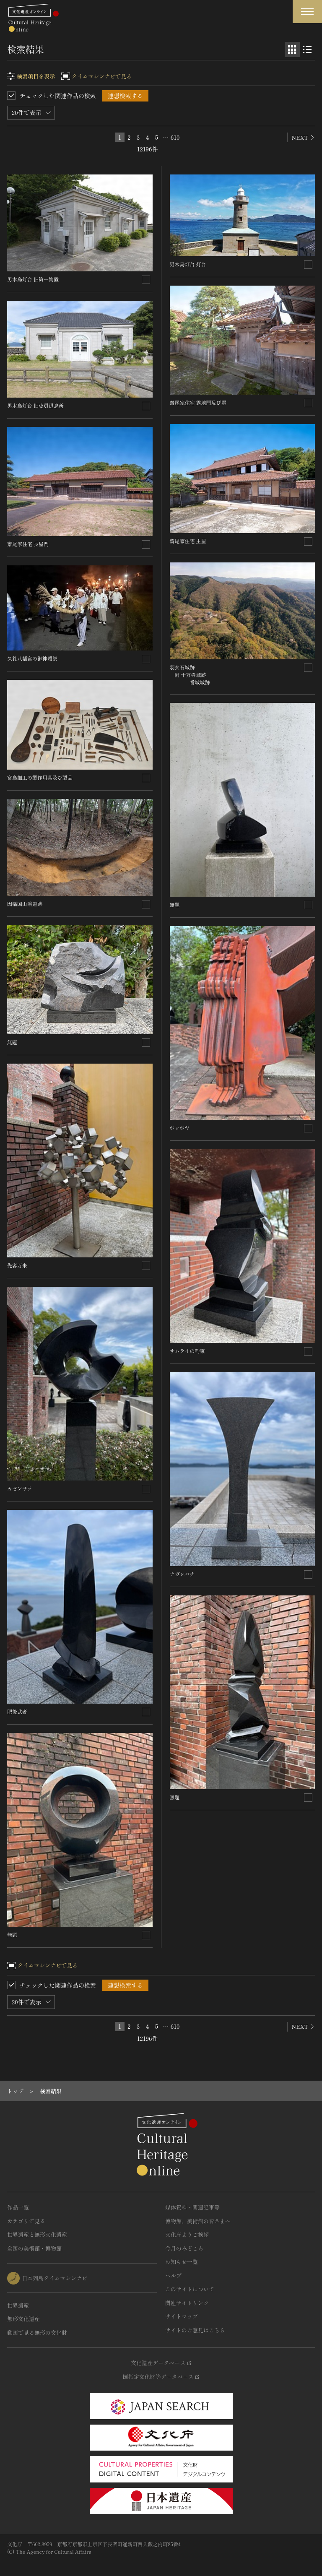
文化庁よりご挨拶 (187, 2234)
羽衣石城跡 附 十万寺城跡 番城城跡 (190, 675)
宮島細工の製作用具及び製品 (40, 777)
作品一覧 (18, 2207)
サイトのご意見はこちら (195, 2330)
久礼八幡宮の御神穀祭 (32, 658)
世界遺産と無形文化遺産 (37, 2234)
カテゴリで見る (26, 2221)
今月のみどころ (184, 2248)
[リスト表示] (307, 49)
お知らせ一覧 (181, 2262)
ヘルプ (173, 2275)
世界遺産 (18, 2305)
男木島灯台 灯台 (188, 264)
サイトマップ (181, 2316)
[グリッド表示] (292, 49)
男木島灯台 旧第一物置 (33, 279)
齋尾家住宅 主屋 (188, 540)
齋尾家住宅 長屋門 (28, 543)
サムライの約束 (187, 1350)
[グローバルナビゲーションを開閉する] (307, 11)
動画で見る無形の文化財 (37, 2333)
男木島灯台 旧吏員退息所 (35, 405)
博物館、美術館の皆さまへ (198, 2221)
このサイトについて (189, 2289)
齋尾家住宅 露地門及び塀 (198, 402)
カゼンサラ (19, 1488)
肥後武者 (17, 1711)
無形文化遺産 (23, 2319)
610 (175, 137)
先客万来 (17, 1265)
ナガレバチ (182, 1573)
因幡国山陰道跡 (24, 903)
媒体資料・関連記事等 (192, 2207)
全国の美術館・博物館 (34, 2248)
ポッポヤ (180, 1127)
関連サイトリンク (187, 2303)
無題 (12, 1042)
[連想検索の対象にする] (146, 280)
